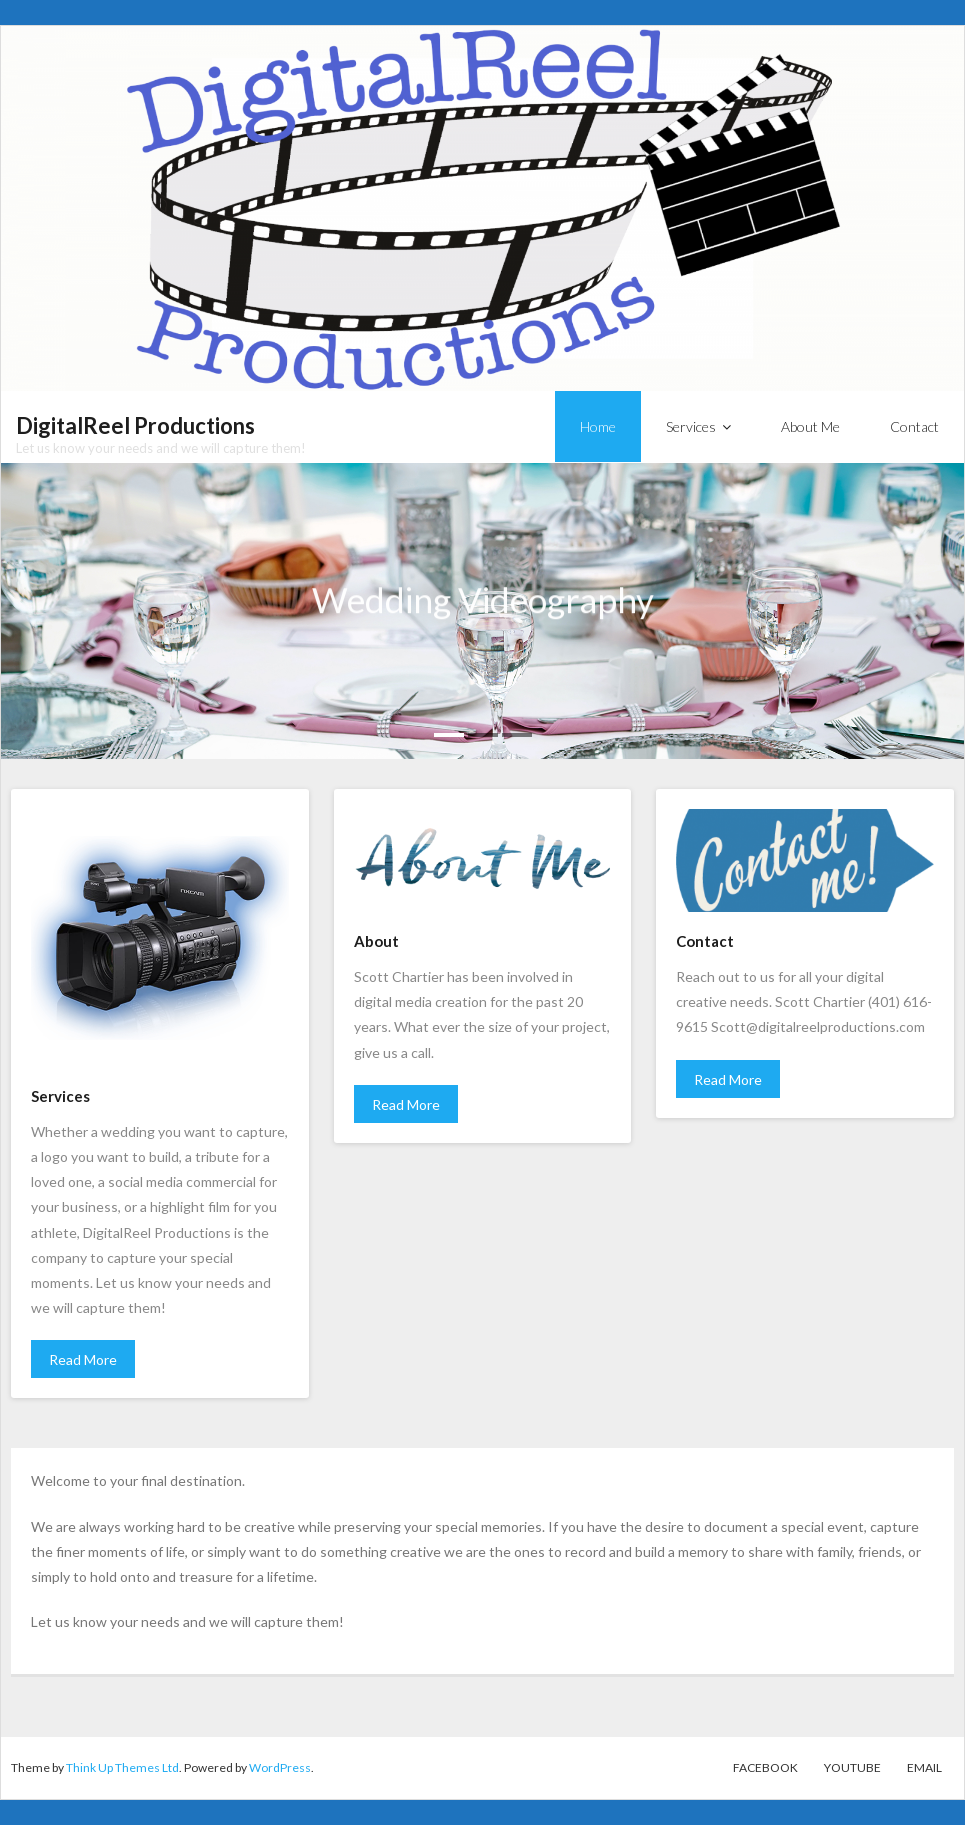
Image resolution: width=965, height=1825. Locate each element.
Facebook (765, 1767)
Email (924, 1767)
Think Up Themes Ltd (122, 1767)
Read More (83, 1359)
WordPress (280, 1767)
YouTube (852, 1767)
